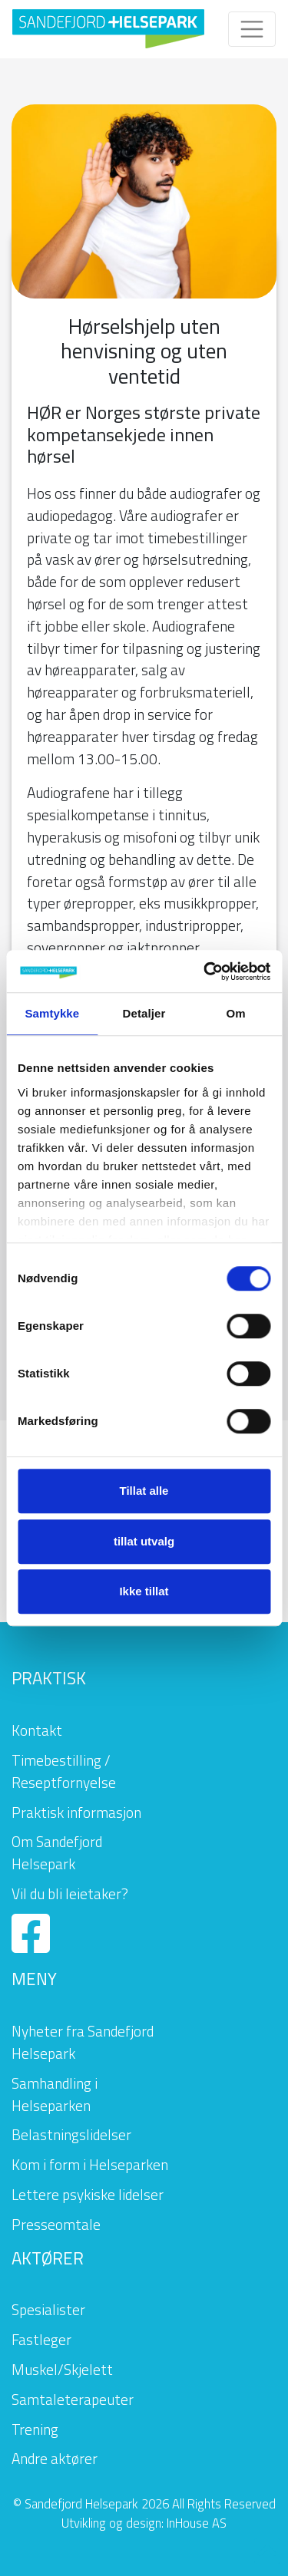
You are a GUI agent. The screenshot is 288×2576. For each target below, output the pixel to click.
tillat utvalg (144, 1541)
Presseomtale (56, 2224)
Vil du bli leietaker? (70, 1893)
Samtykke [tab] (52, 1013)
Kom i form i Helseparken (90, 2164)
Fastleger (41, 2339)
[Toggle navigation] (252, 29)
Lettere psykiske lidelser (88, 2194)
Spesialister (48, 2309)
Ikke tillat (143, 1591)
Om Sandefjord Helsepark (57, 1852)
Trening (35, 2429)
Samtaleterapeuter (73, 2399)
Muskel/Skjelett (62, 2369)
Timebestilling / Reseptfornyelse (64, 1771)
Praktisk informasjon (76, 1812)
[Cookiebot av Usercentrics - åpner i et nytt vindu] (205, 971)
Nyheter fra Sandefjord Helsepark (83, 2042)
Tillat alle (144, 1490)
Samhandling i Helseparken (55, 2094)
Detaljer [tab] (144, 1013)
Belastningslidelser (71, 2134)
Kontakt (37, 1730)
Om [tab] (236, 1013)
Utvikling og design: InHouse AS (144, 2522)
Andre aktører (55, 2458)
